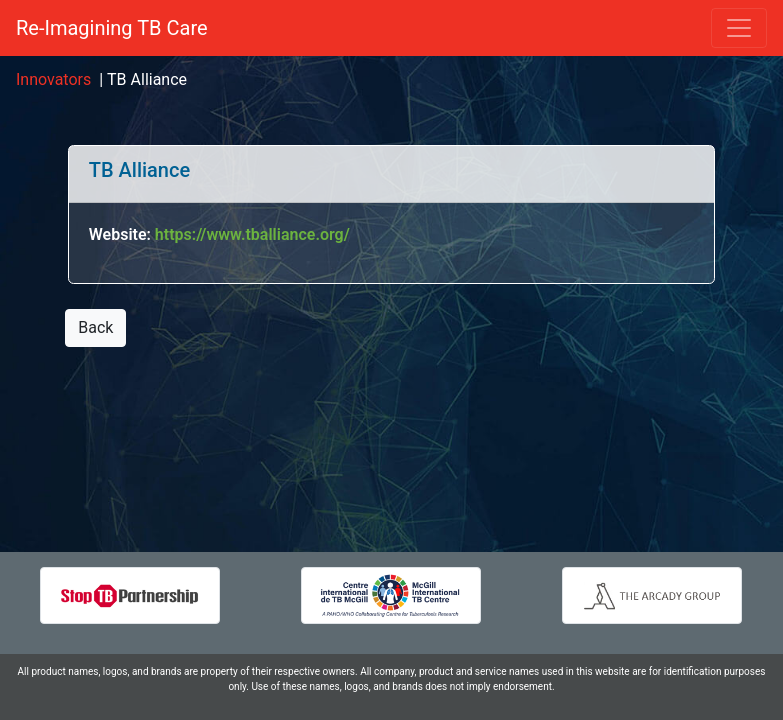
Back (95, 327)
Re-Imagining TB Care (112, 28)
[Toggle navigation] (739, 28)
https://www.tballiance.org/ (252, 234)
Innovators (53, 79)
